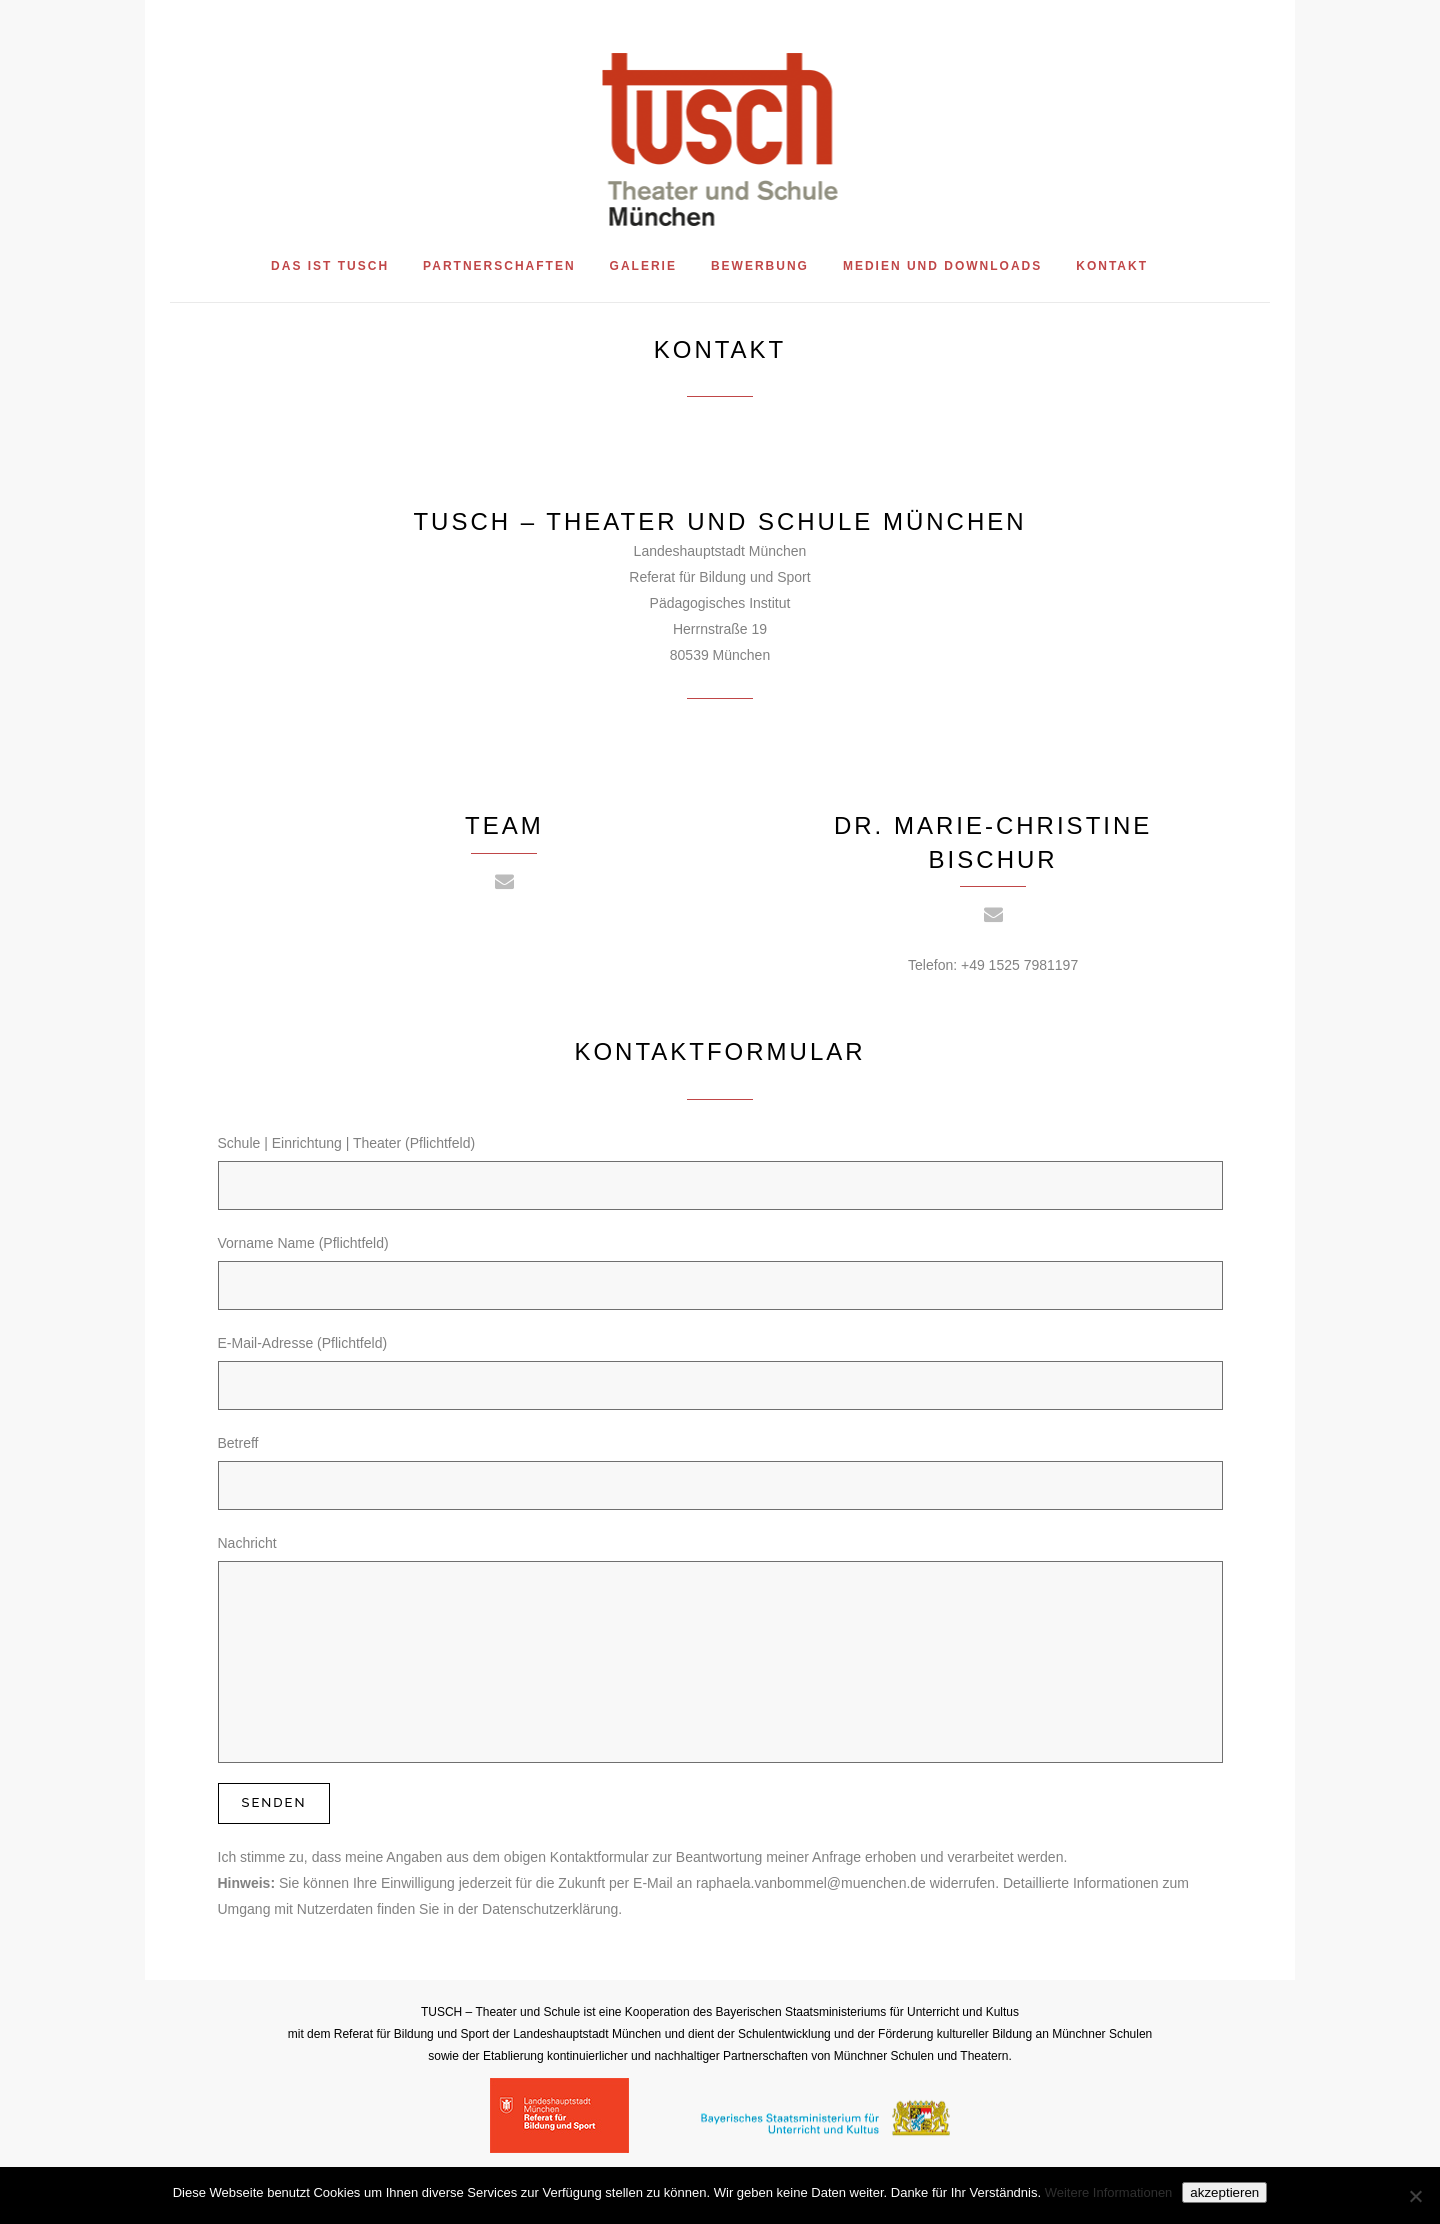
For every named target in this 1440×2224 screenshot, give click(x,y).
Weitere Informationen (1109, 2192)
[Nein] (1415, 2196)
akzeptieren (1224, 2192)
